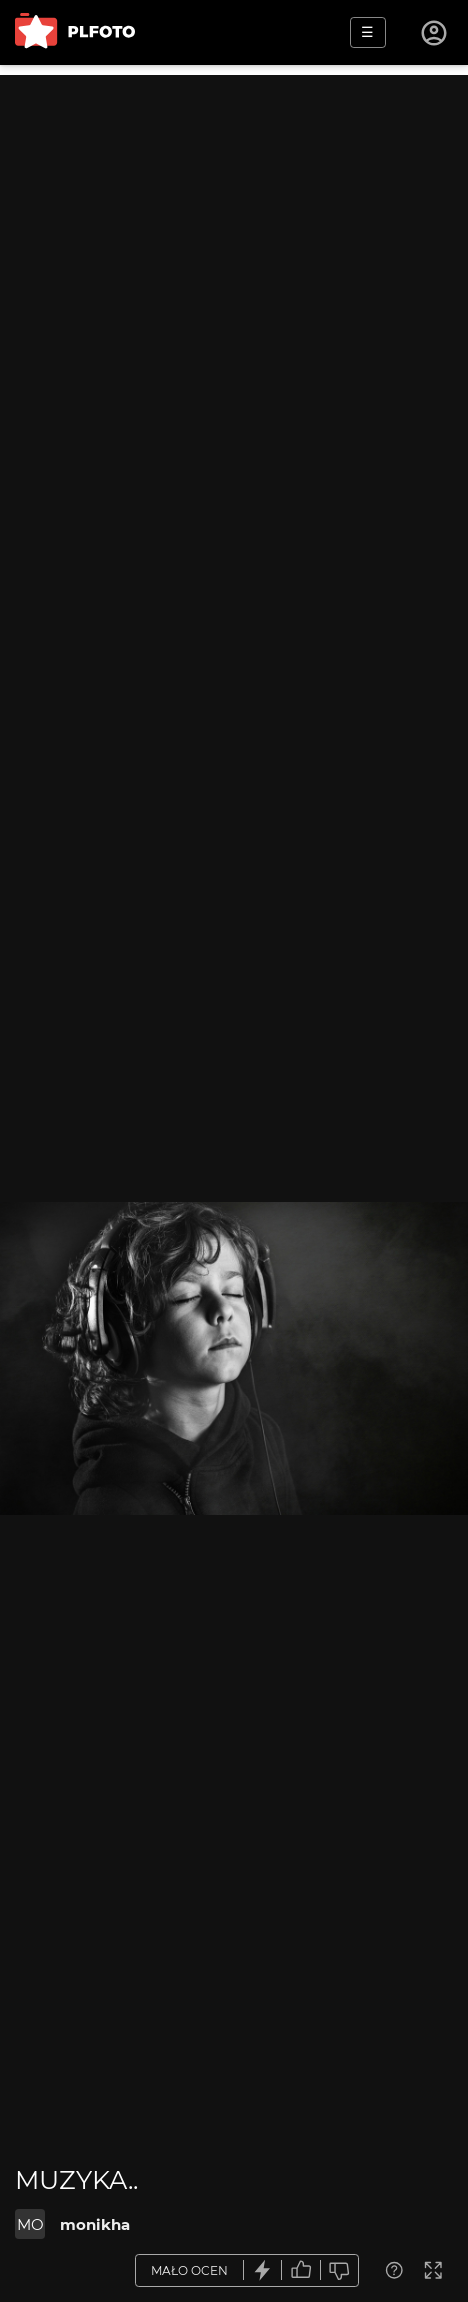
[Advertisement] (234, 309)
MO (30, 2224)
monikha (95, 2224)
